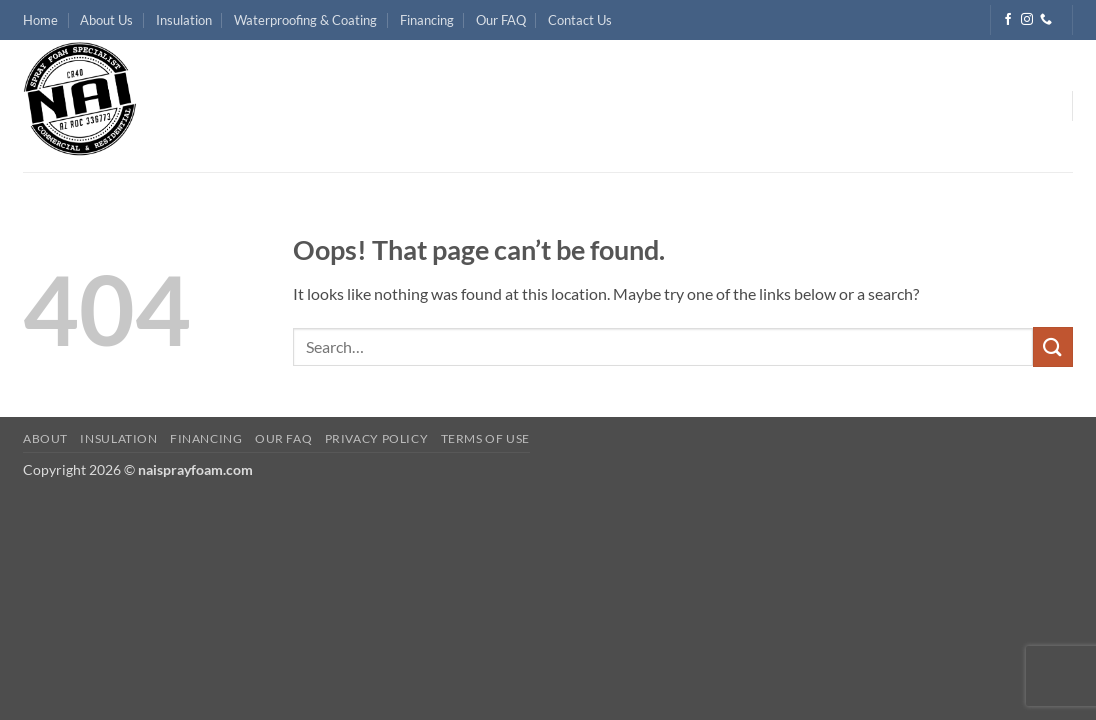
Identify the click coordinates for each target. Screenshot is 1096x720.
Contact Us (580, 20)
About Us (106, 20)
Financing (427, 20)
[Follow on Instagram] (1027, 20)
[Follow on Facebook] (1008, 20)
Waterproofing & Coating (305, 20)
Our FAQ (501, 20)
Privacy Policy (377, 438)
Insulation (184, 20)
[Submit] (1053, 346)
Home (40, 20)
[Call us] (1046, 20)
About (45, 438)
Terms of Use (485, 438)
